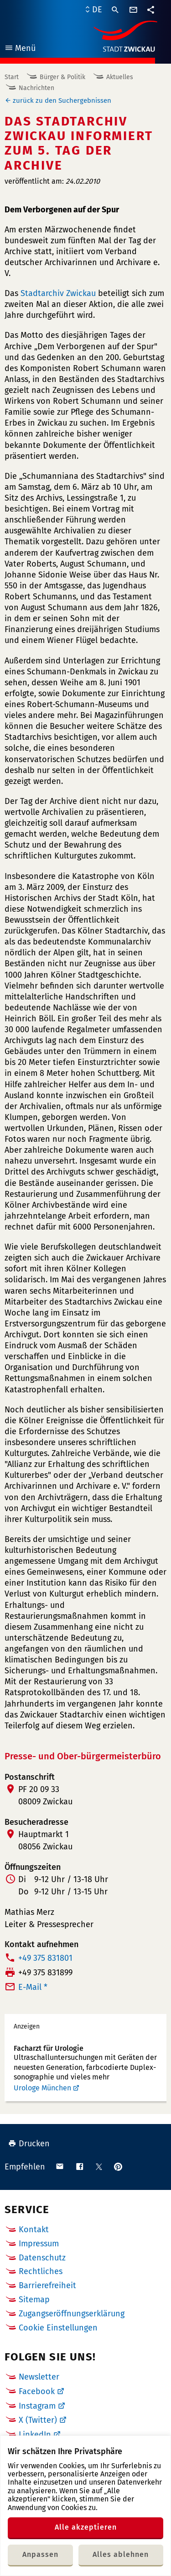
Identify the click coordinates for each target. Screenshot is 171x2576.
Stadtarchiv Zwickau (58, 293)
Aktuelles (119, 77)
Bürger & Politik (62, 77)
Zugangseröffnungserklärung (71, 2314)
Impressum (39, 2244)
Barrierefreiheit (47, 2285)
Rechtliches (40, 2271)
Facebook (37, 2391)
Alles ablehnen (121, 2554)
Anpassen (40, 2554)
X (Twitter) (38, 2420)
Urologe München (42, 2088)
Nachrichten (36, 88)
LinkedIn (35, 2435)
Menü (20, 49)
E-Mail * (32, 1987)
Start (12, 77)
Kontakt (34, 2229)
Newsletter (39, 2377)
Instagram (37, 2406)
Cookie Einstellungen (58, 2328)
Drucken (29, 2144)
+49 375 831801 (45, 1958)
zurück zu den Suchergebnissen (62, 100)
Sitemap (34, 2300)
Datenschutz (42, 2258)
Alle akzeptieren (86, 2527)
